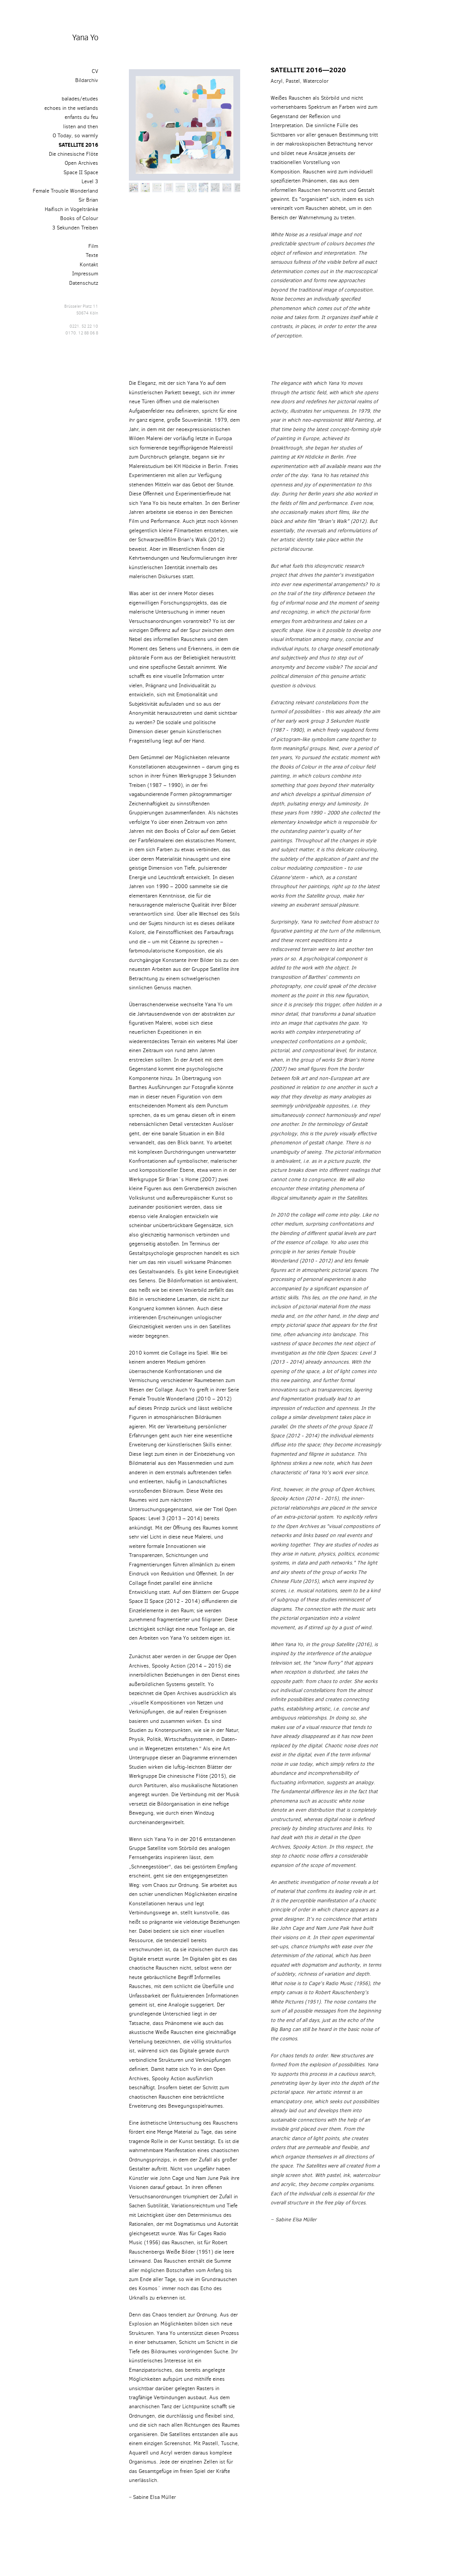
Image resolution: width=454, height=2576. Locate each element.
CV (95, 71)
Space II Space (81, 172)
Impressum (85, 273)
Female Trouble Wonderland (65, 190)
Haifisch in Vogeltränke (71, 209)
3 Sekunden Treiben (75, 227)
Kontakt (89, 264)
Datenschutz (83, 282)
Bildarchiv (86, 80)
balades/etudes (80, 98)
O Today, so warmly (75, 135)
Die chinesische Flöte (73, 153)
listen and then (80, 126)
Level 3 (90, 181)
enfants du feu (81, 117)
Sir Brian (88, 199)
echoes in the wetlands (71, 108)
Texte (92, 255)
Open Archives (81, 162)
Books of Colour (79, 218)
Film (93, 246)
